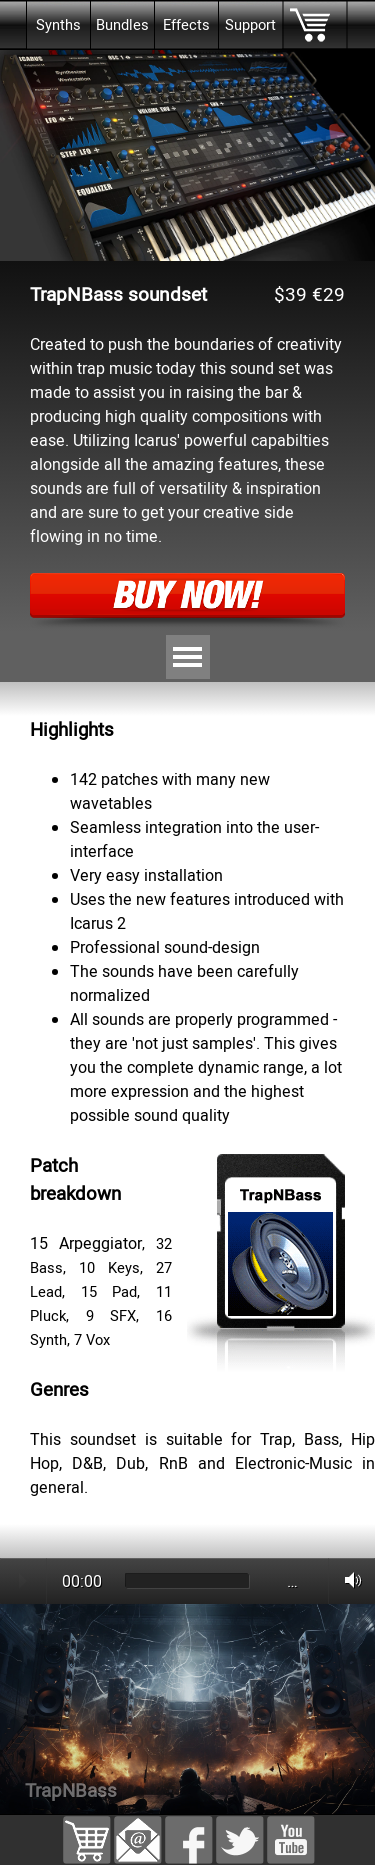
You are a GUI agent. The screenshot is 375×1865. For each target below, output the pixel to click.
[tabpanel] (187, 694)
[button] (138, 1828)
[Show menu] (188, 657)
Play (23, 1581)
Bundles (122, 25)
